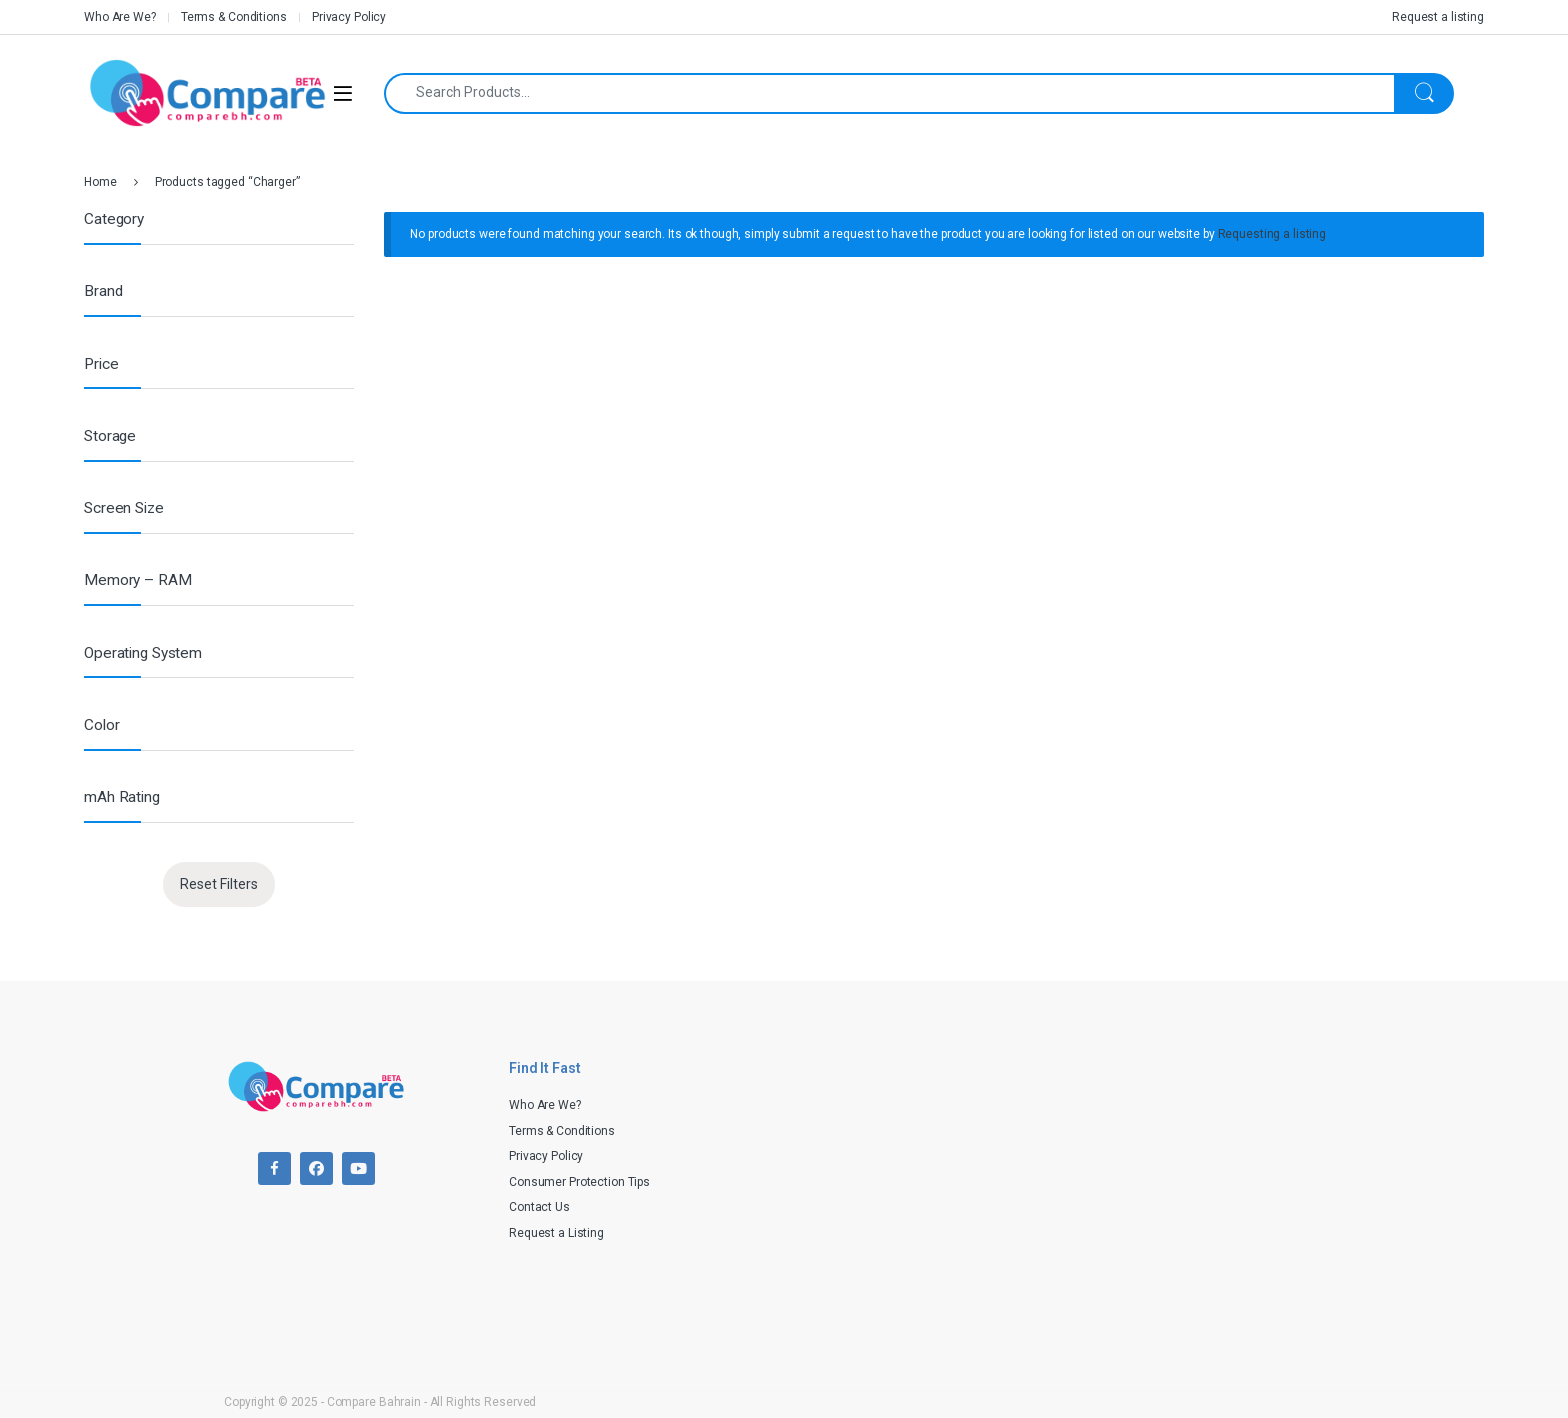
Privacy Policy (349, 17)
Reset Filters (219, 884)
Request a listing (1438, 17)
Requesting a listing (1272, 234)
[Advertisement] (1069, 1186)
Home (100, 182)
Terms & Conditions (234, 17)
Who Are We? (120, 17)
